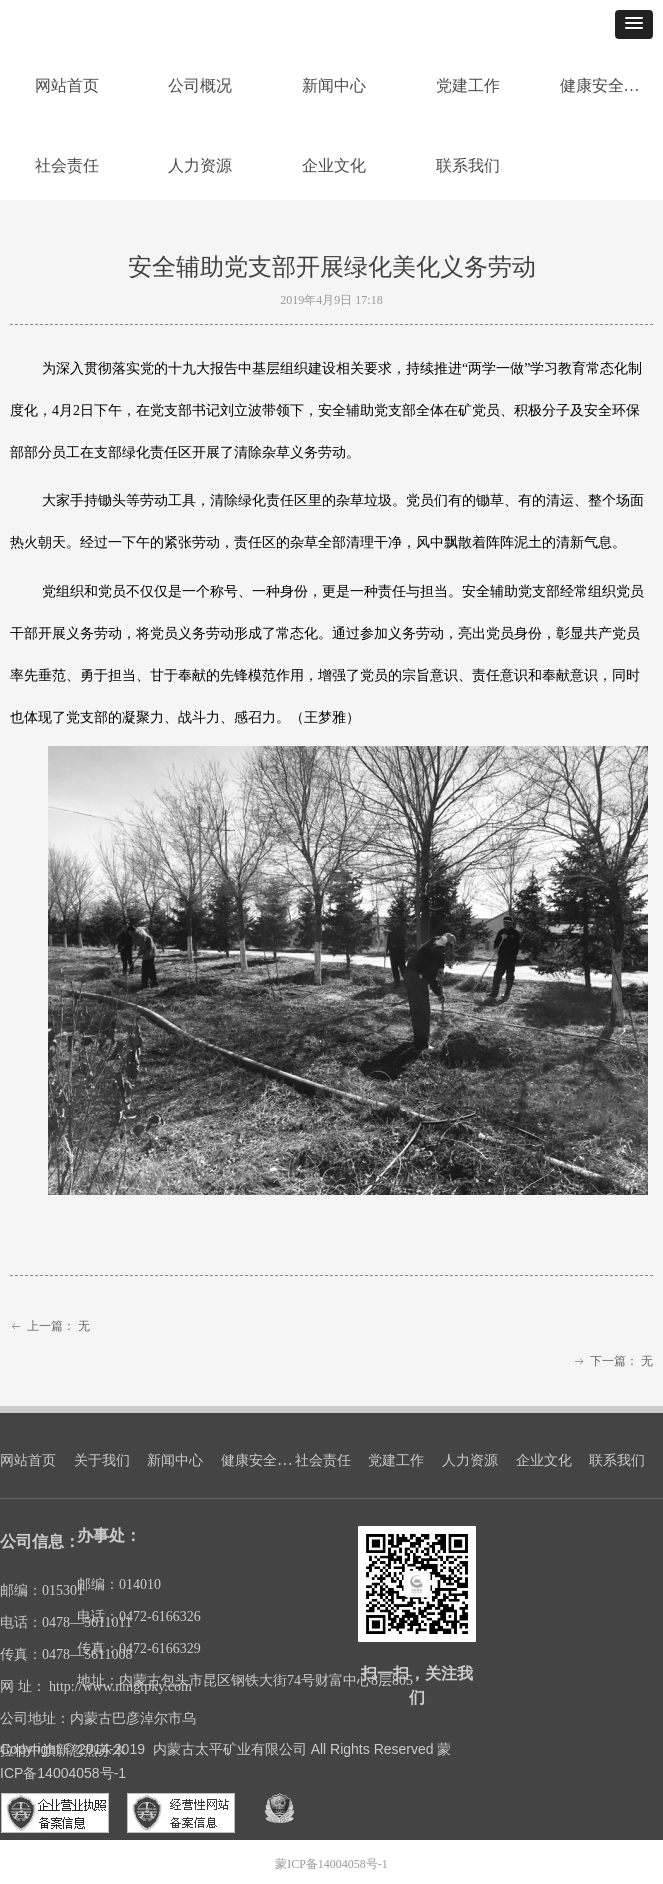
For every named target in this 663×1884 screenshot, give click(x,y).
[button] (634, 24)
